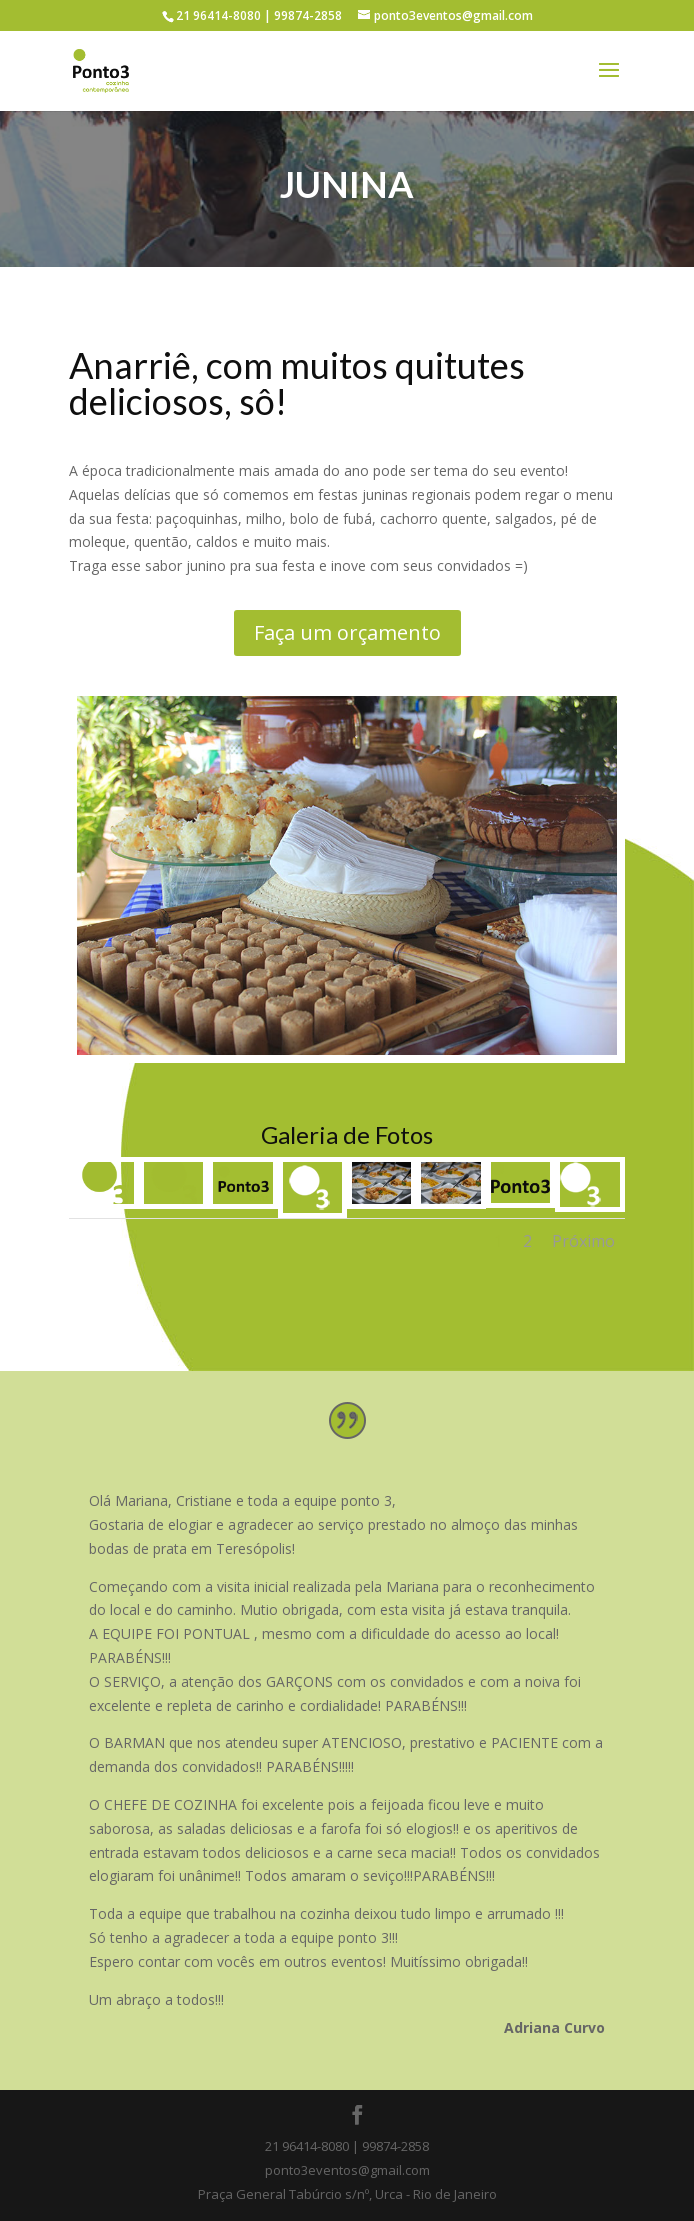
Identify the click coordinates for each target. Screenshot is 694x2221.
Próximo (583, 1241)
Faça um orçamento (347, 632)
